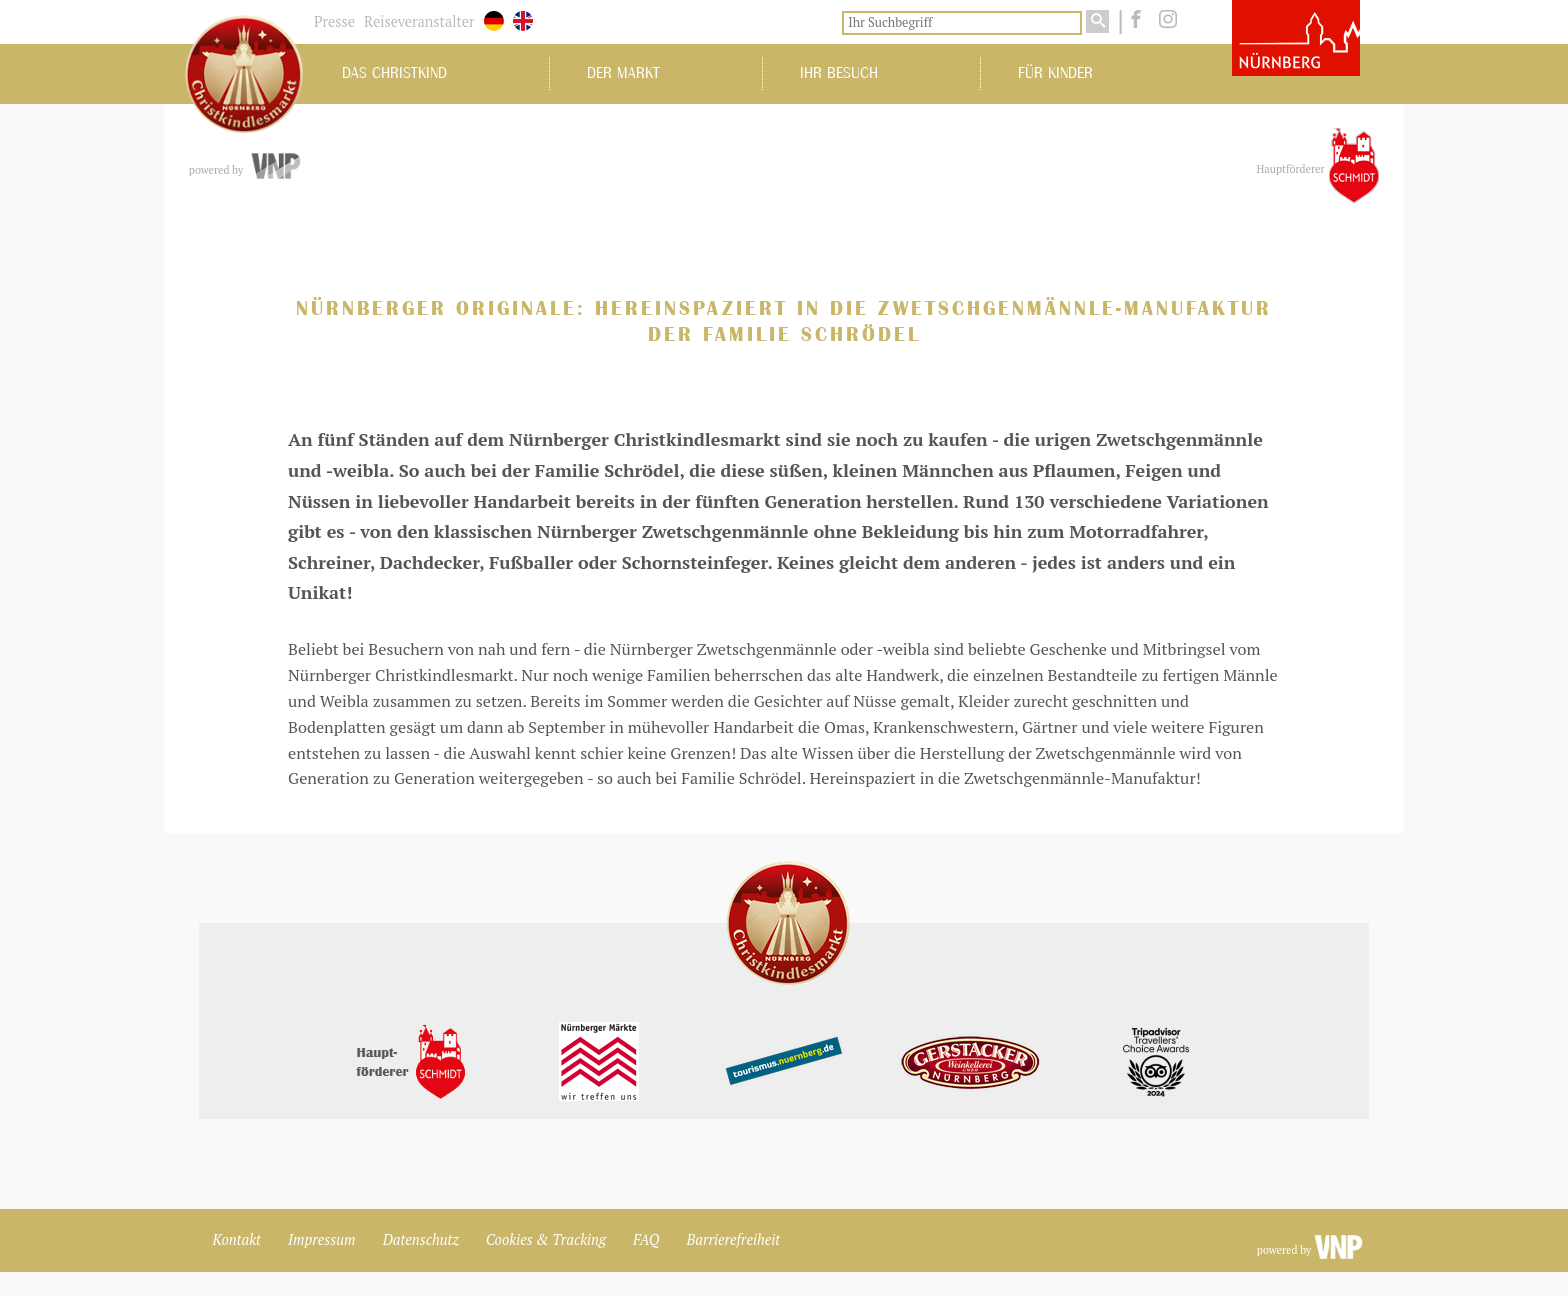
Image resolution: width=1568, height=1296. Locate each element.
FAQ (646, 1239)
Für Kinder (1055, 73)
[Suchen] (1097, 21)
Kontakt (237, 1239)
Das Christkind (394, 73)
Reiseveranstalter (419, 21)
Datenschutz (421, 1239)
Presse (334, 21)
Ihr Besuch (839, 73)
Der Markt (623, 73)
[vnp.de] (274, 167)
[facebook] (1133, 20)
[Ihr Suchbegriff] (962, 23)
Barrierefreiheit (734, 1239)
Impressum (322, 1239)
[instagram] (1163, 20)
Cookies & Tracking (546, 1239)
